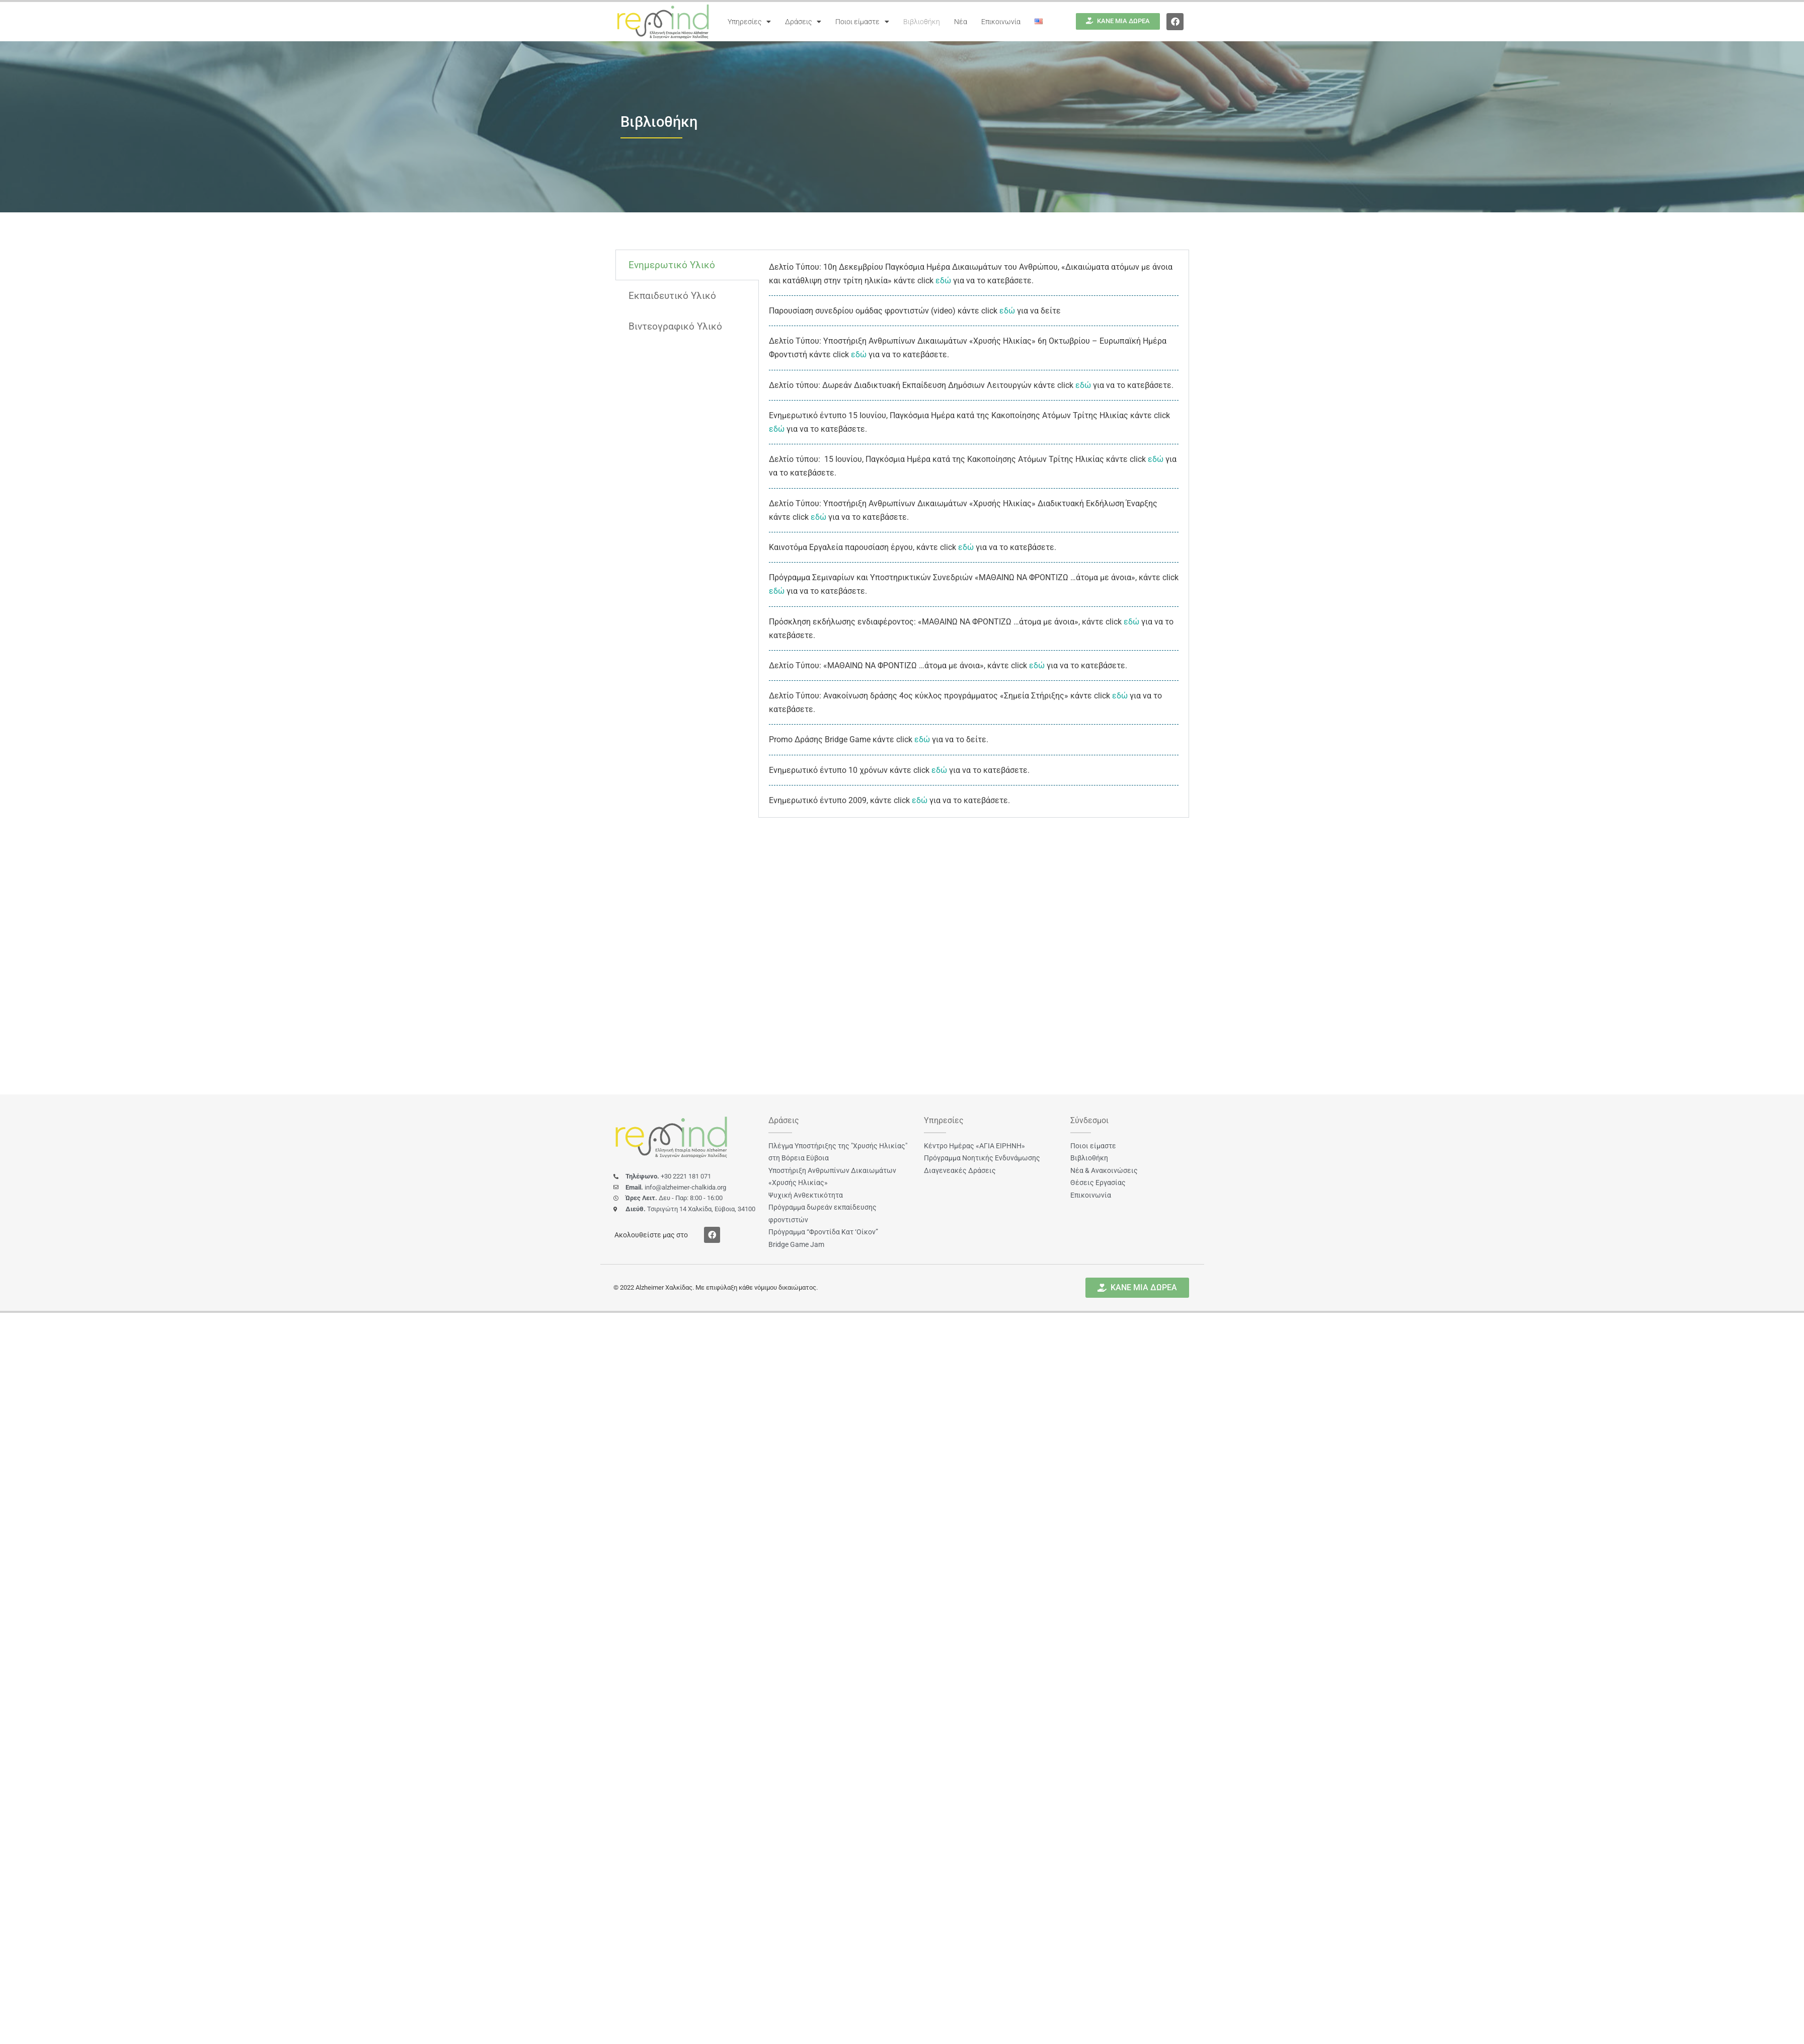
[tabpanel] (974, 533)
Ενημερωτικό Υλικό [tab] (672, 265)
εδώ (943, 280)
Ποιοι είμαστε (862, 21)
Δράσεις (803, 21)
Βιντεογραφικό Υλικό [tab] (675, 326)
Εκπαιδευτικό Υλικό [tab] (672, 295)
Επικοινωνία (1001, 22)
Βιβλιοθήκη (921, 22)
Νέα (960, 22)
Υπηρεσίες (749, 21)
